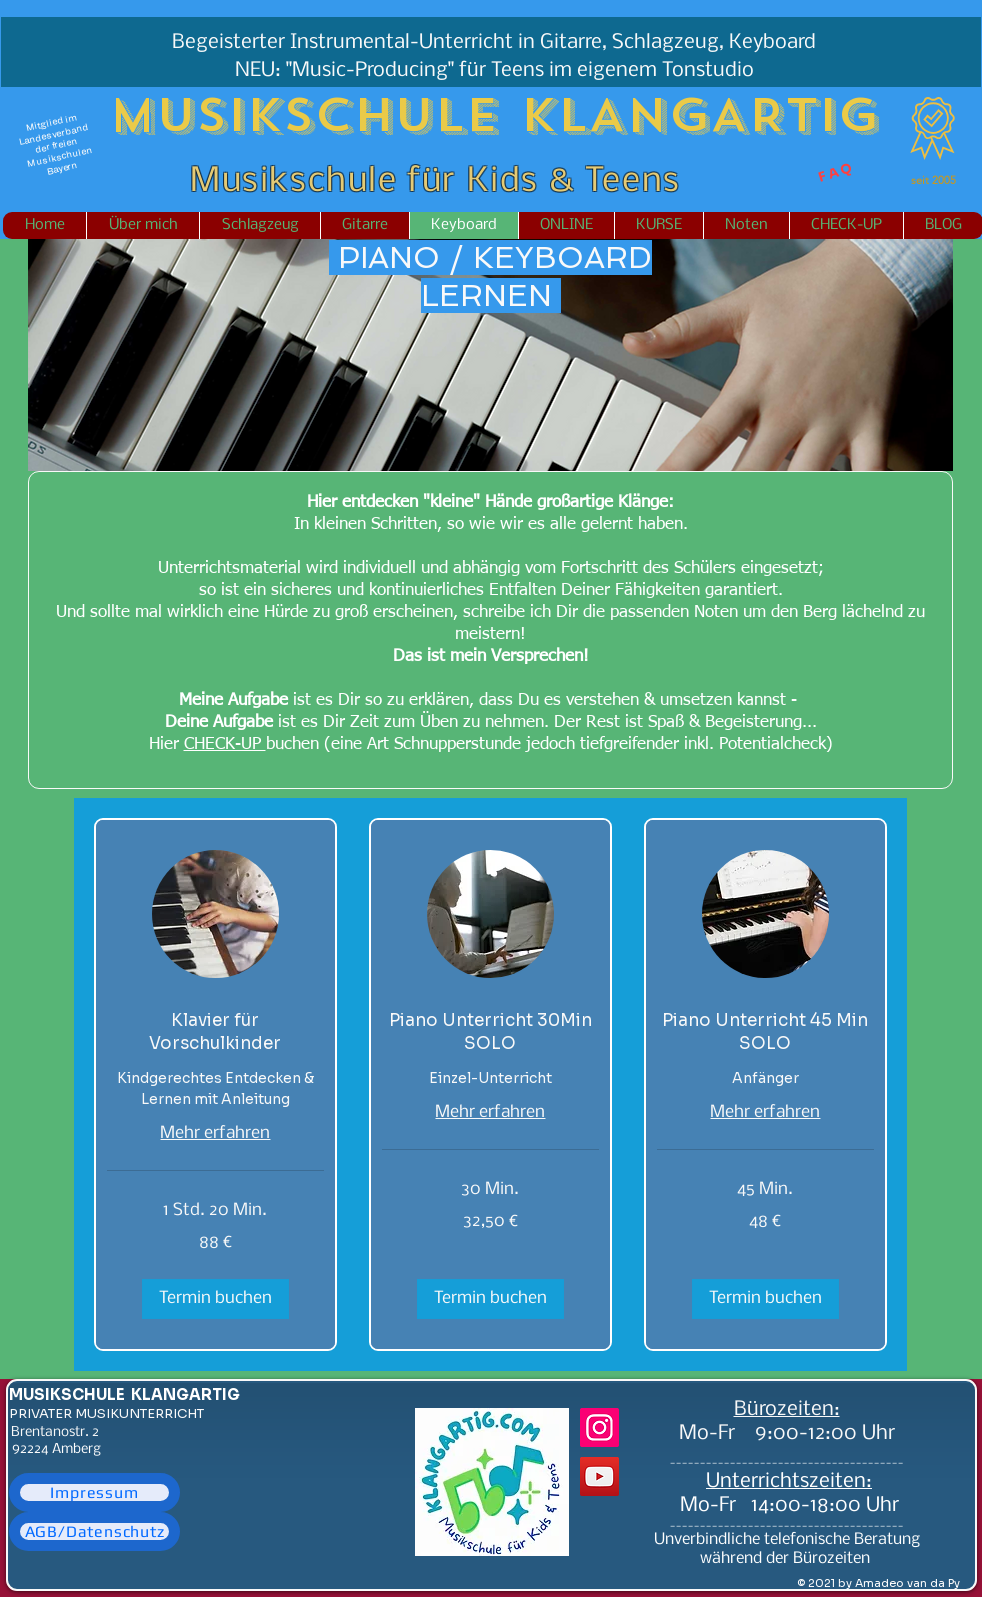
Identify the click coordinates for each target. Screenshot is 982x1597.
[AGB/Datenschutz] (94, 1531)
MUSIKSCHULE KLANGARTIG (124, 1394)
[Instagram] (599, 1427)
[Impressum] (94, 1492)
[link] (215, 1032)
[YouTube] (599, 1476)
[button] (215, 1299)
